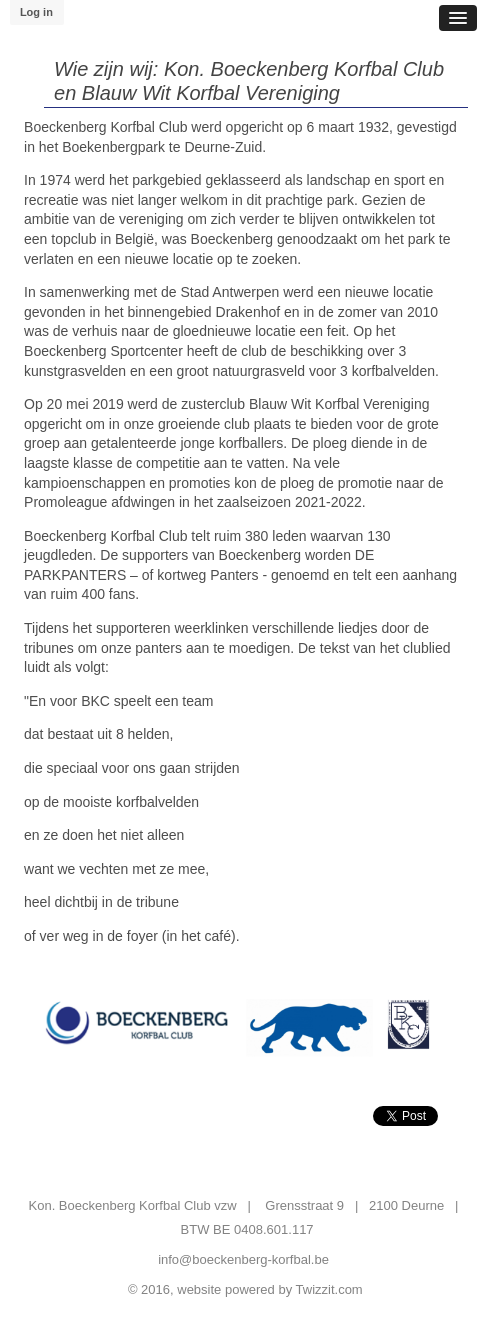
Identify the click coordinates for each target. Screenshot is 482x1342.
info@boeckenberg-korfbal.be (243, 1259)
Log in (36, 12)
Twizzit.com (329, 1289)
